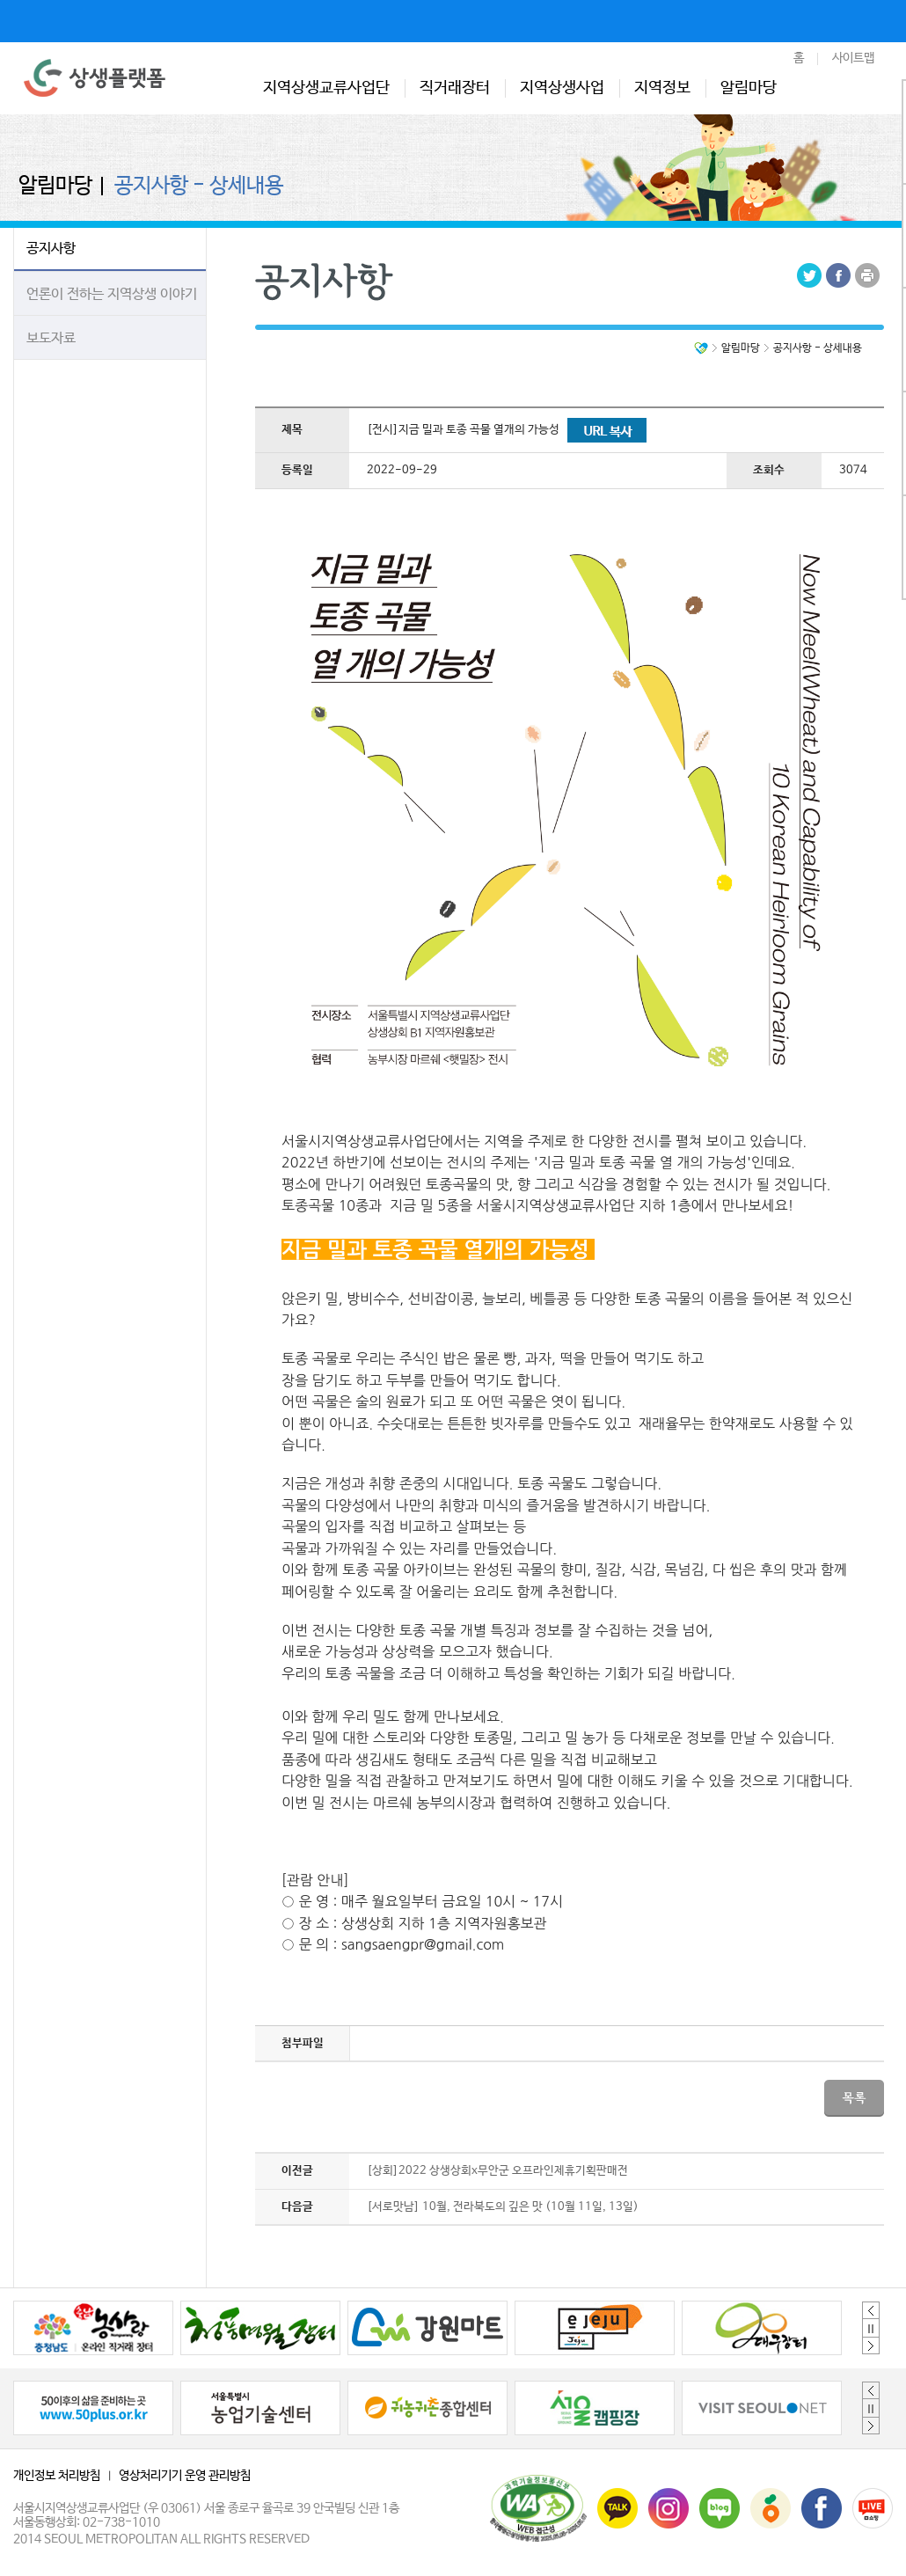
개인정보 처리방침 (56, 2476)
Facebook (838, 275)
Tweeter (809, 275)
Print (867, 275)
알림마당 (748, 88)
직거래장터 (455, 88)
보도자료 (51, 338)
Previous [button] (871, 2310)
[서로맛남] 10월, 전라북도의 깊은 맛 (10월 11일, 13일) (503, 2207)
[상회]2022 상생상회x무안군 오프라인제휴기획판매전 (497, 2170)
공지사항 (51, 248)
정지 (871, 2328)
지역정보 (662, 88)
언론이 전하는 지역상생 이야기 (111, 294)
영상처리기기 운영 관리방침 (185, 2476)
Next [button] (871, 2345)
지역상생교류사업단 (326, 88)
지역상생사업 (562, 88)
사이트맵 (853, 58)
